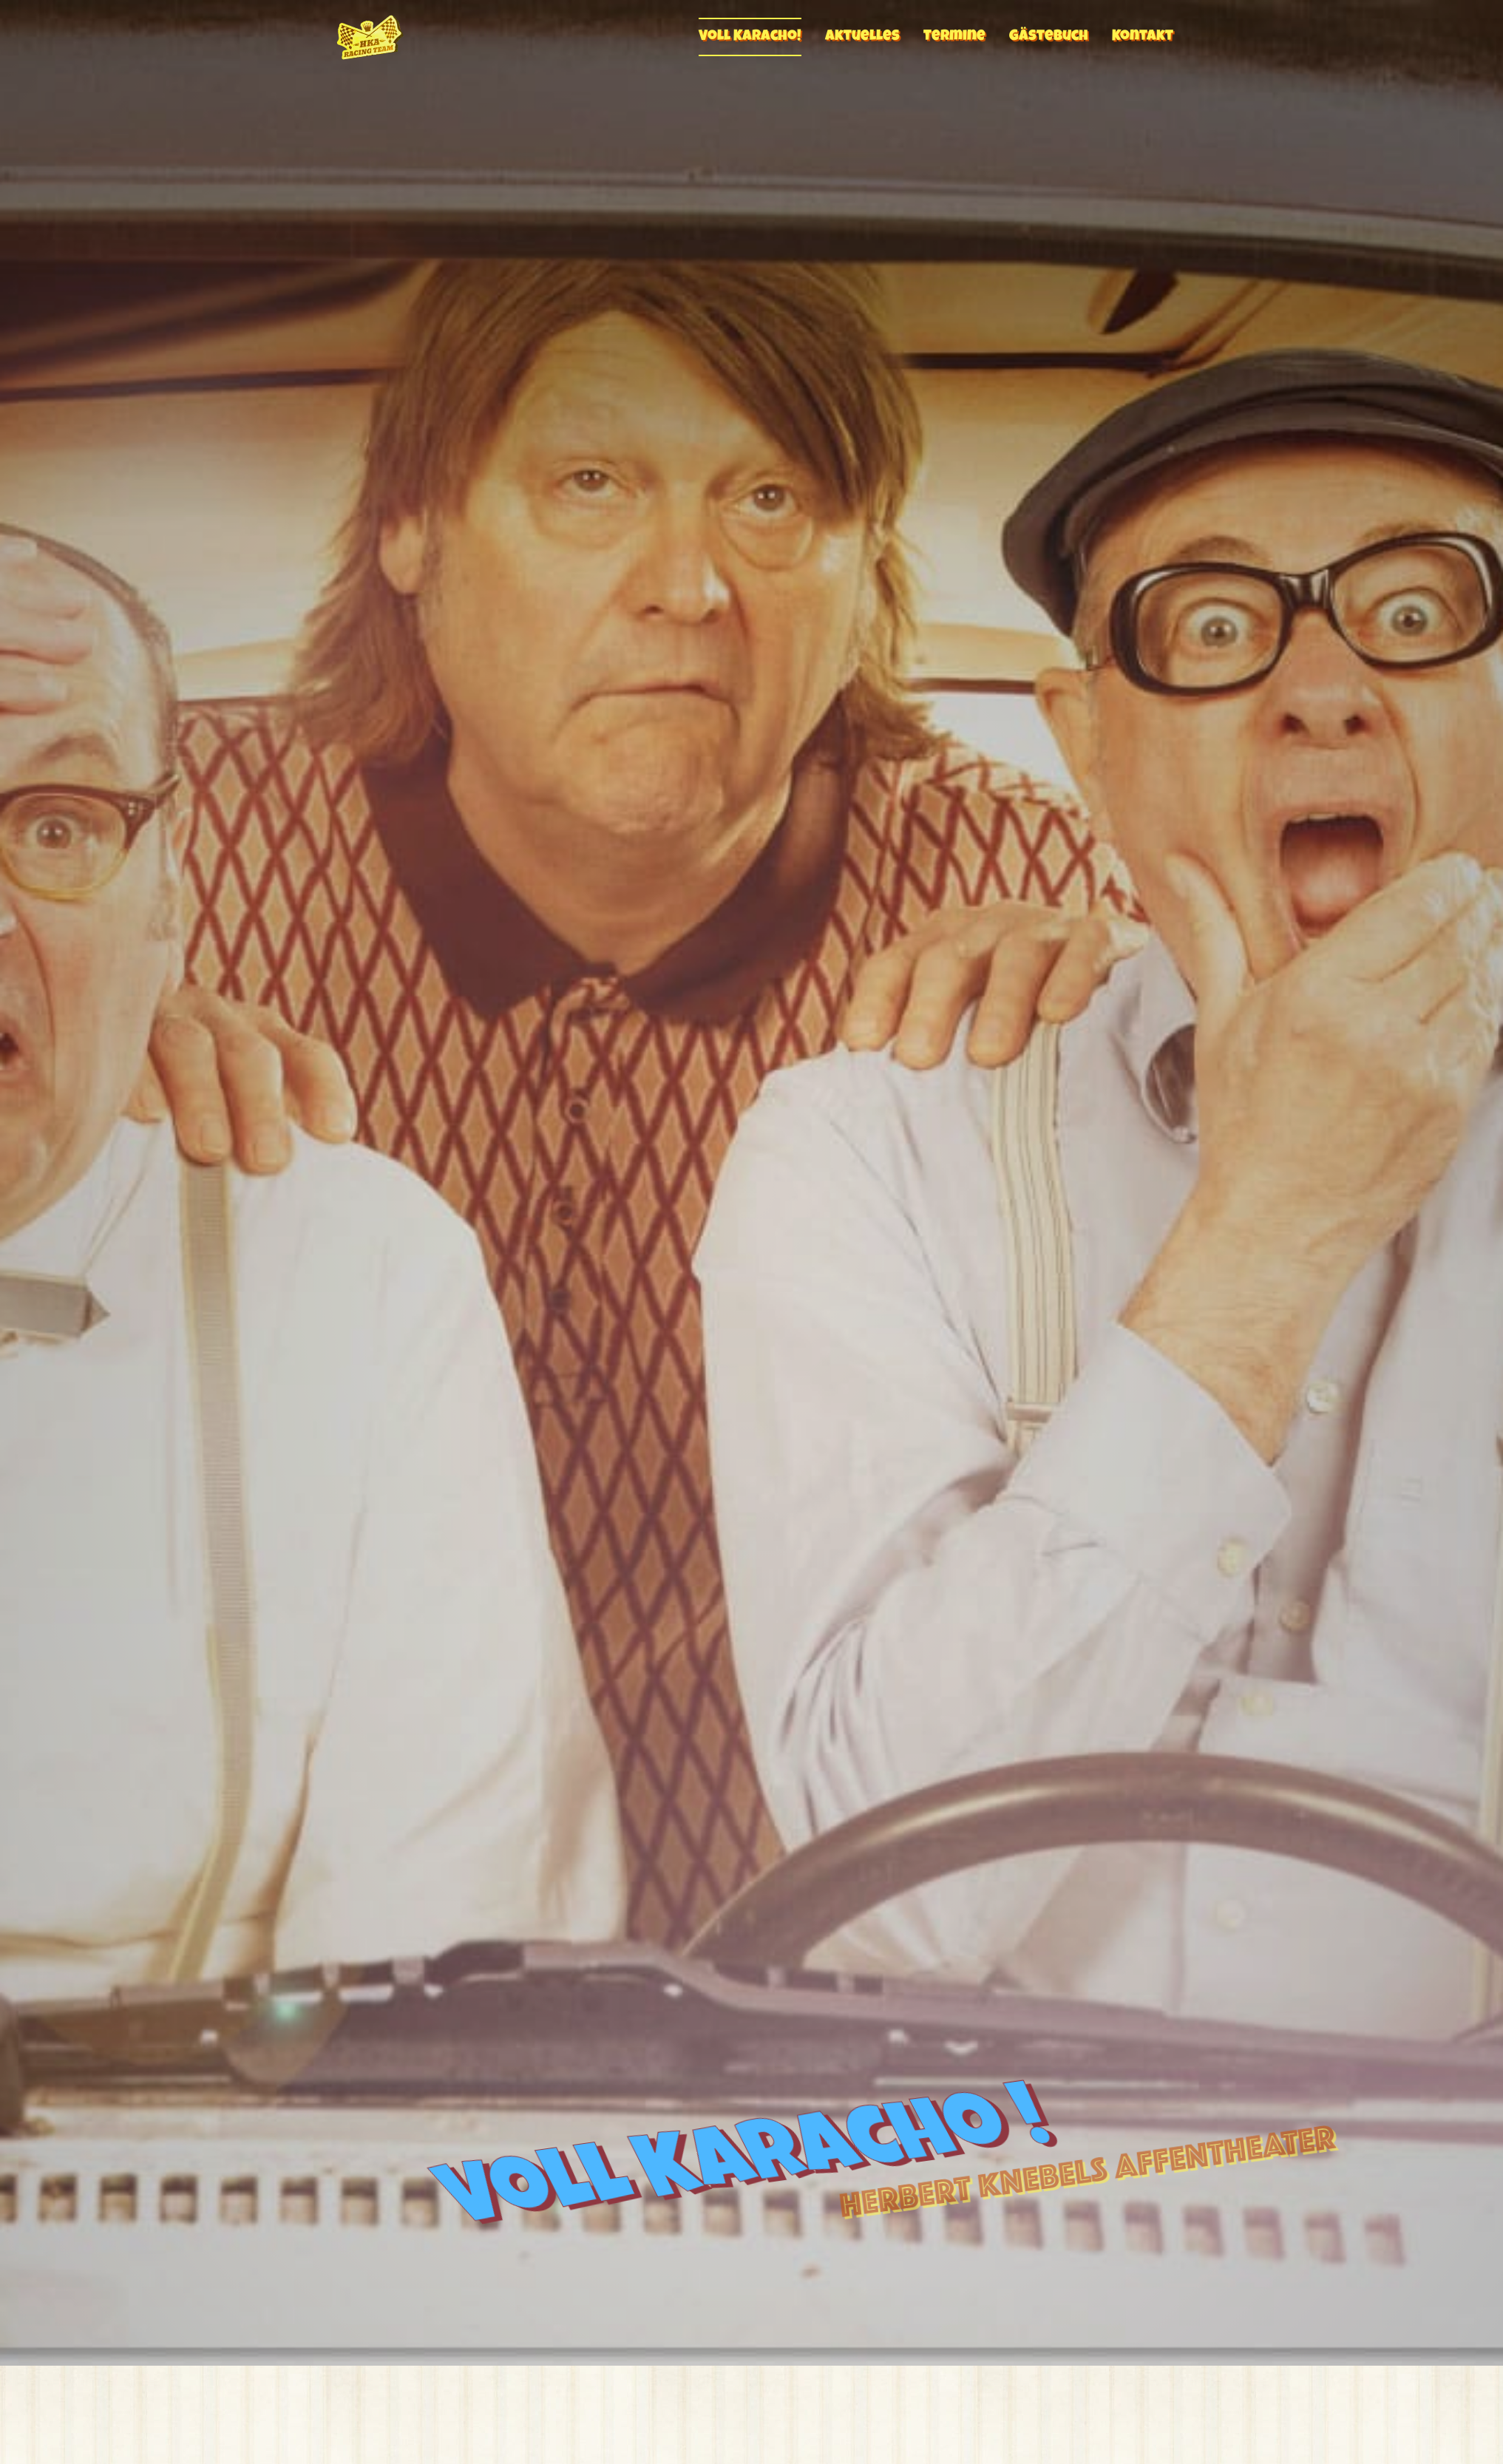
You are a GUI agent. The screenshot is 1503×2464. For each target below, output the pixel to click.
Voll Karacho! (750, 37)
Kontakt (1142, 37)
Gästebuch (1048, 37)
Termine (954, 37)
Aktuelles (862, 37)
